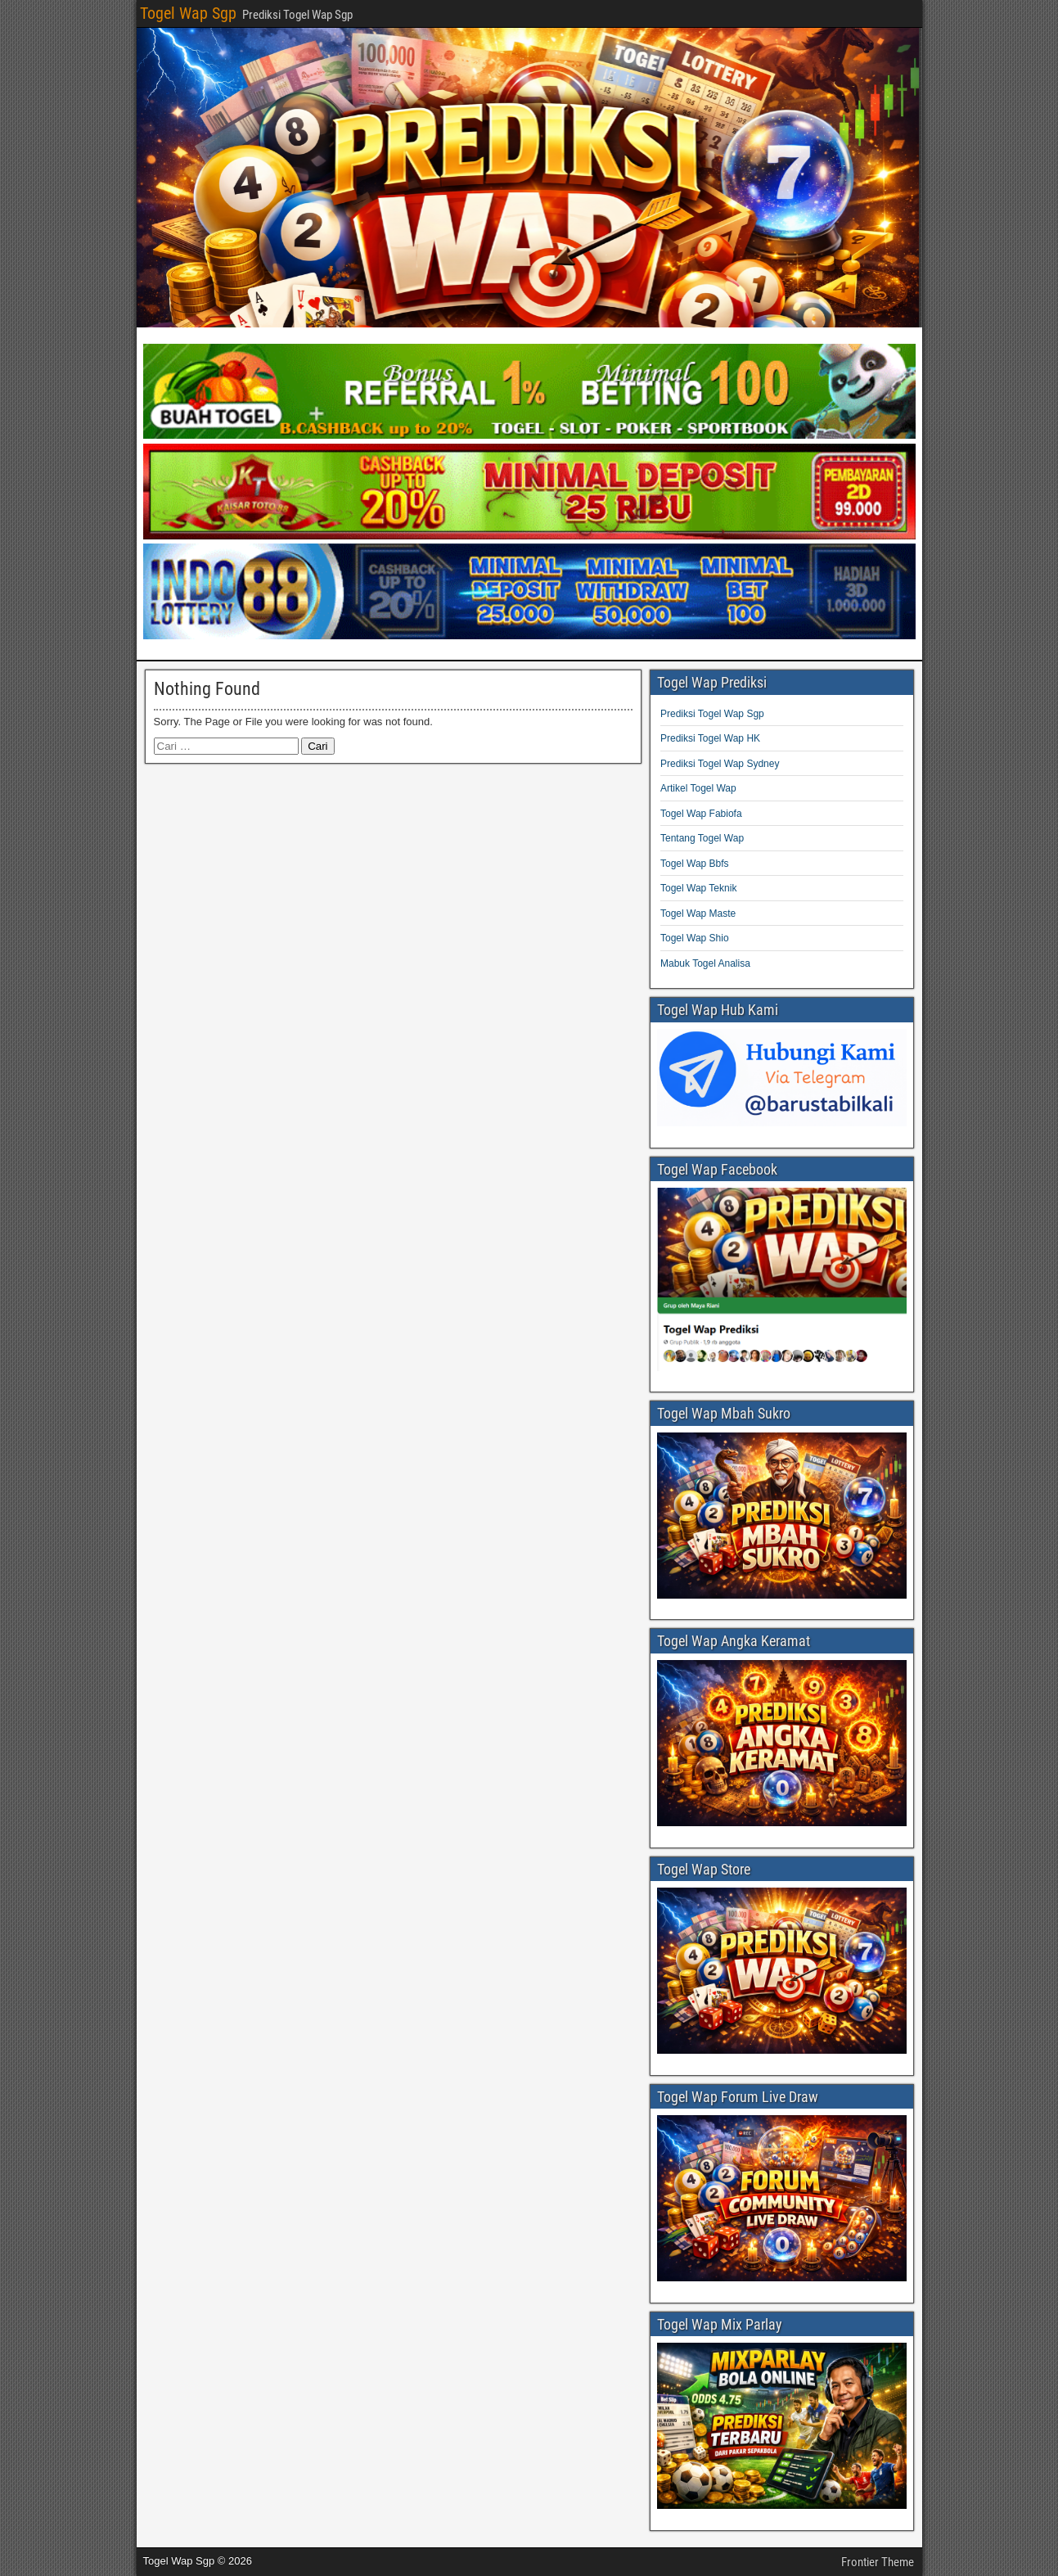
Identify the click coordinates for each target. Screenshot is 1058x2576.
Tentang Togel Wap (702, 838)
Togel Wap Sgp (188, 13)
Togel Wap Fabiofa (701, 813)
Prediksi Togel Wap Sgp (712, 714)
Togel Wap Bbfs (694, 863)
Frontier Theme (877, 2562)
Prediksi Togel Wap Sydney (719, 763)
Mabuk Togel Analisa (705, 963)
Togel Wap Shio (694, 938)
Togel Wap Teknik (698, 888)
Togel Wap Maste (698, 913)
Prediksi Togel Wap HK (710, 738)
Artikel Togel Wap (698, 788)
